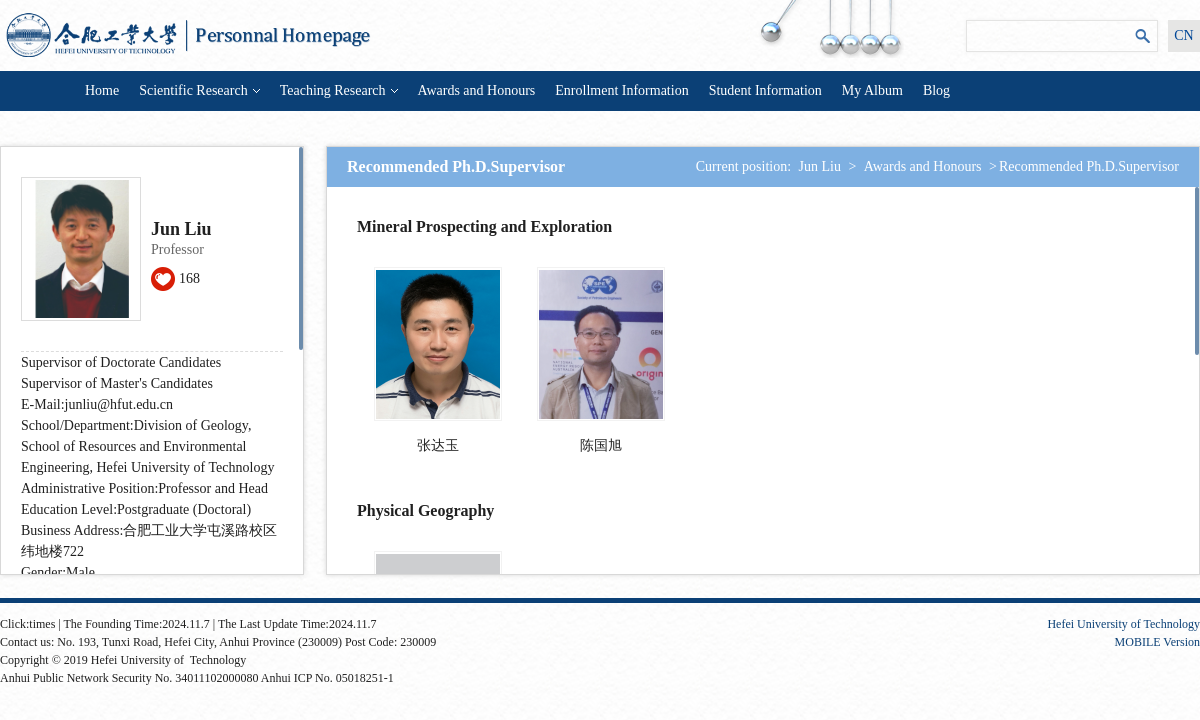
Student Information (765, 90)
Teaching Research (339, 90)
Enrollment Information (621, 90)
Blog (936, 90)
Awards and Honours (477, 90)
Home (102, 90)
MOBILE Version (1157, 642)
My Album (872, 90)
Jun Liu (820, 166)
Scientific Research (199, 90)
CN (1183, 35)
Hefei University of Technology (1123, 624)
